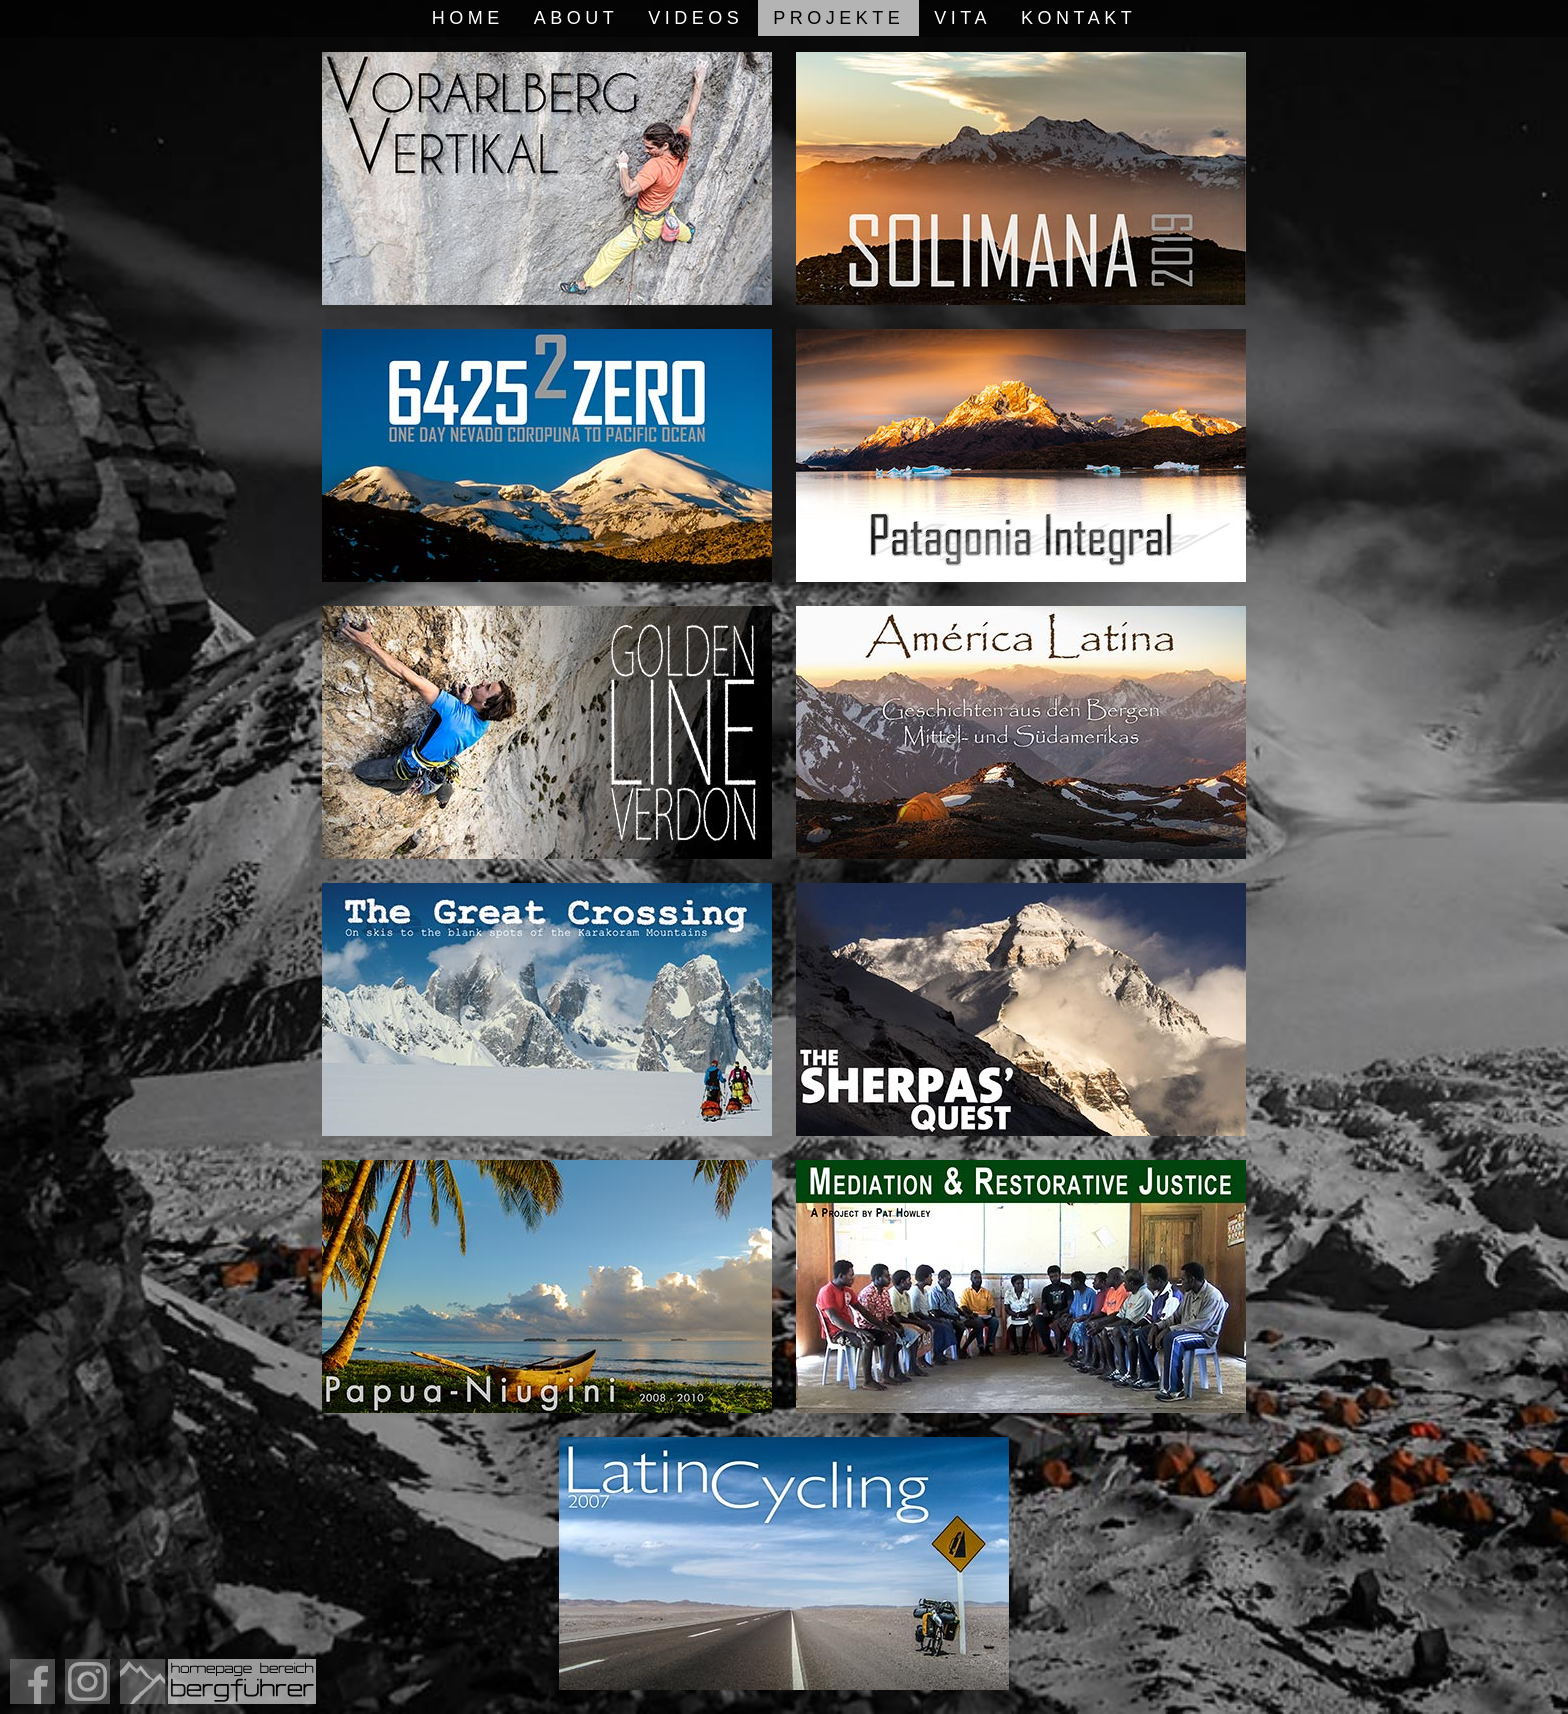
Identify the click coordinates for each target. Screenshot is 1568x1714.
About (576, 18)
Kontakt (1078, 18)
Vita (962, 18)
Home (468, 18)
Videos (695, 18)
